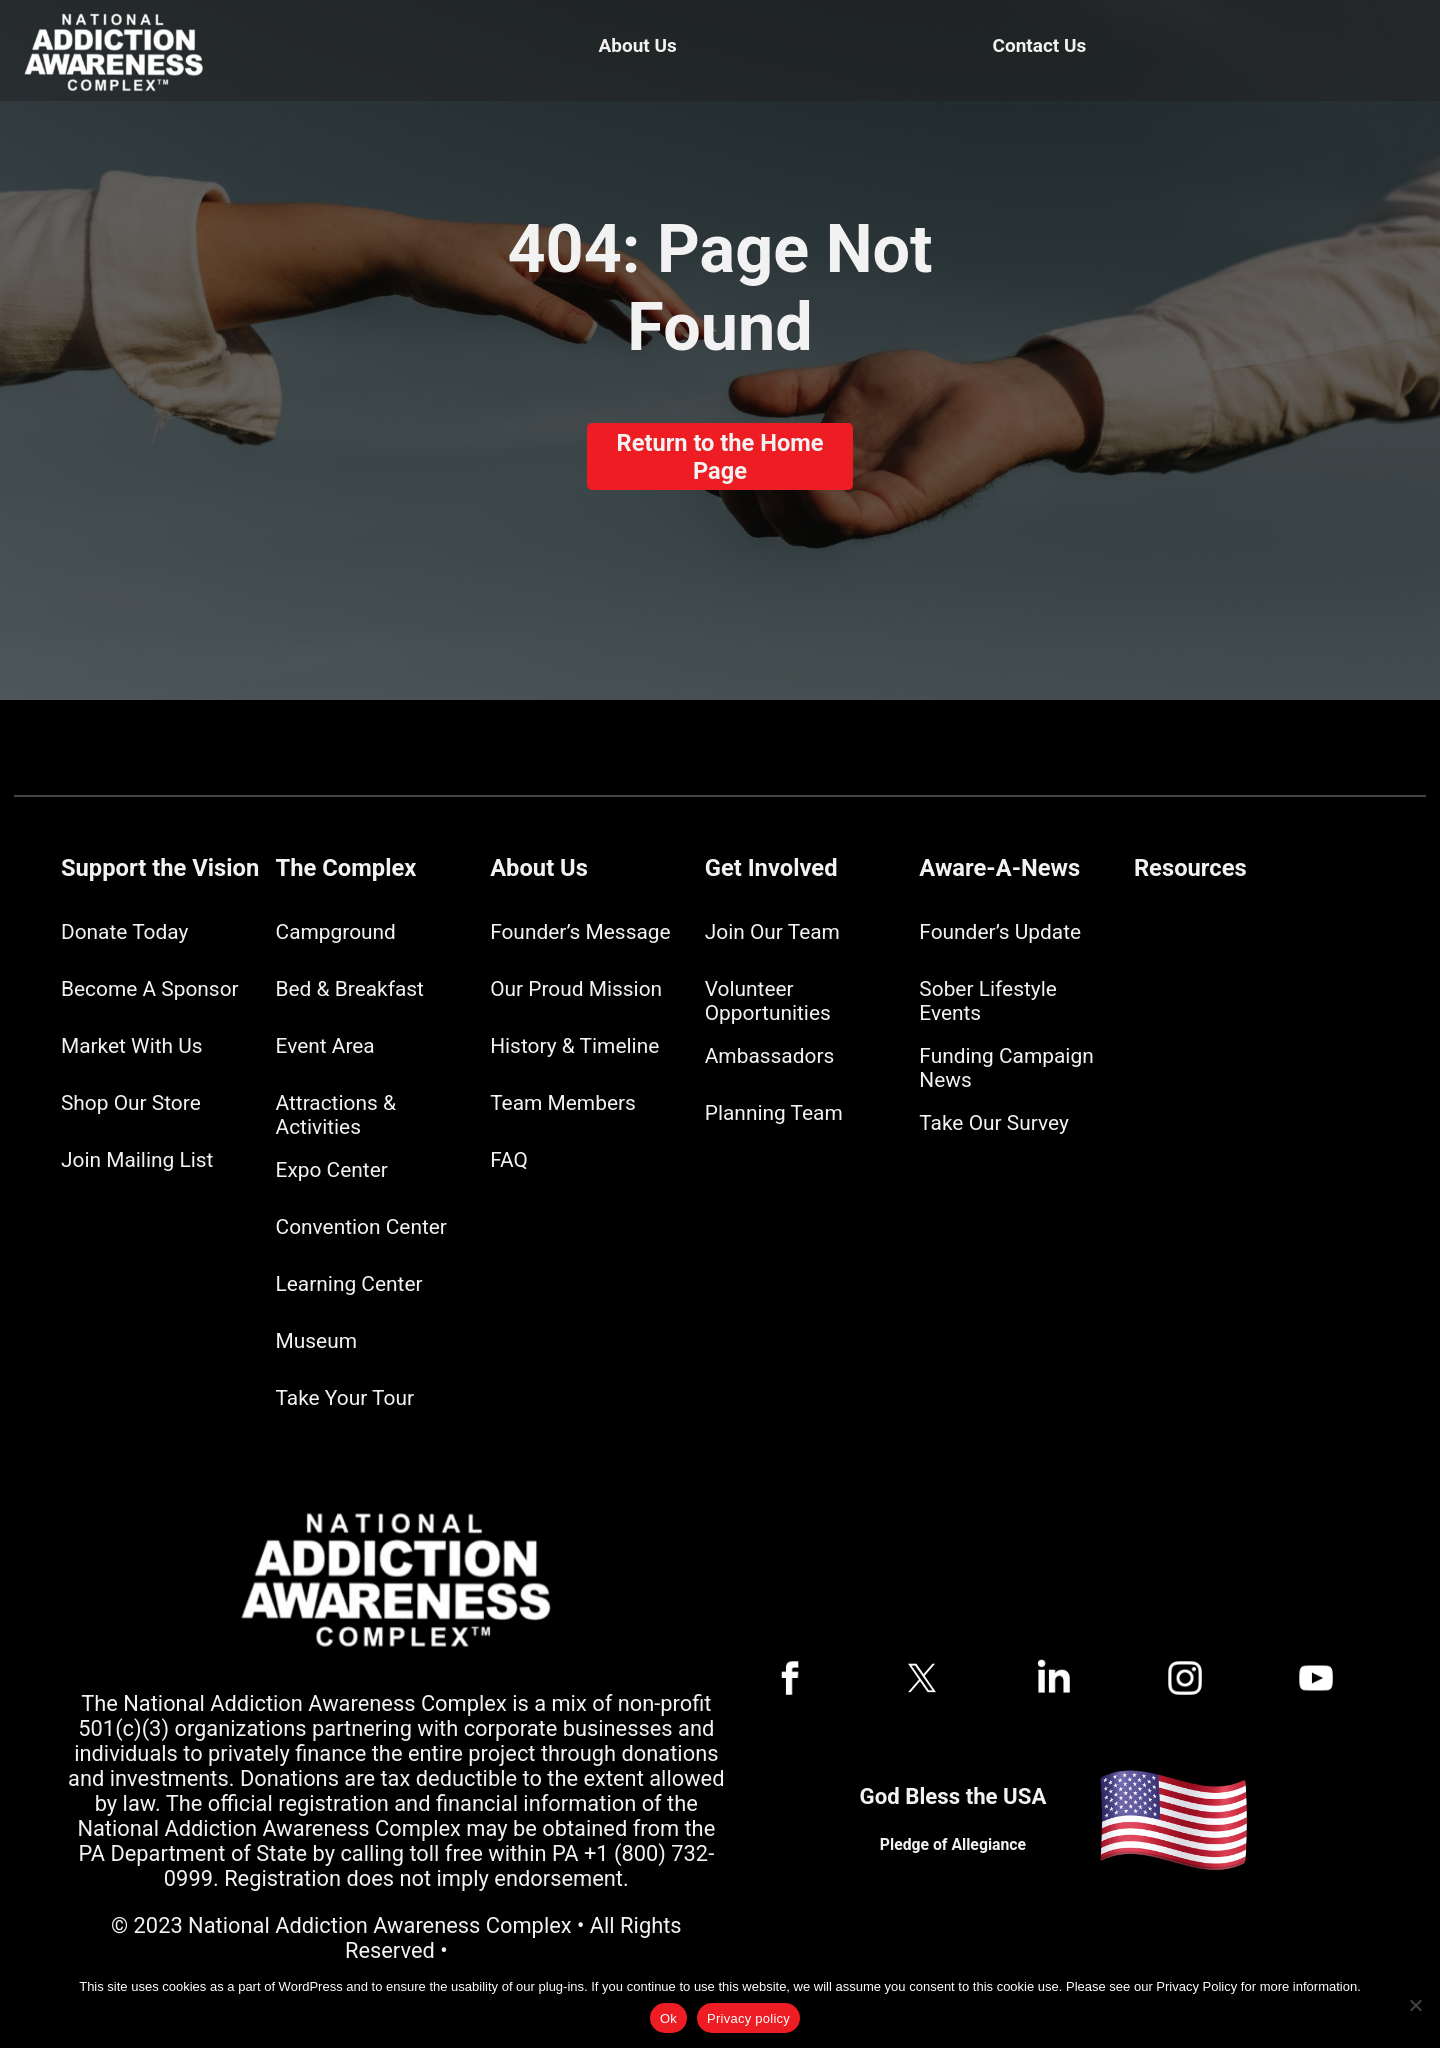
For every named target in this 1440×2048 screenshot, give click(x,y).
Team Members (563, 1103)
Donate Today (124, 932)
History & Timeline (574, 1046)
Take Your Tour (345, 1398)
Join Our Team (772, 932)
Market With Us (132, 1046)
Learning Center (349, 1284)
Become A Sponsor (150, 989)
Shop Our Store (131, 1103)
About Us (638, 45)
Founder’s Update (1000, 932)
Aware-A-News (999, 868)
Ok (668, 2018)
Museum (316, 1341)
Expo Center (332, 1170)
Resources (1190, 868)
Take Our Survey (993, 1123)
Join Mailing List (137, 1160)
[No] (1415, 2005)
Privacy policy (748, 2018)
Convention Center (361, 1227)
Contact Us (1040, 45)
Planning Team (774, 1113)
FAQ (509, 1160)
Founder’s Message (580, 932)
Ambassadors (770, 1056)
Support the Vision (160, 868)
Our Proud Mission (576, 989)
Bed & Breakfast (350, 989)
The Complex (346, 868)
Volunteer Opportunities (768, 1001)
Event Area (325, 1046)
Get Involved (771, 868)
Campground (336, 932)
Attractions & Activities (336, 1115)
